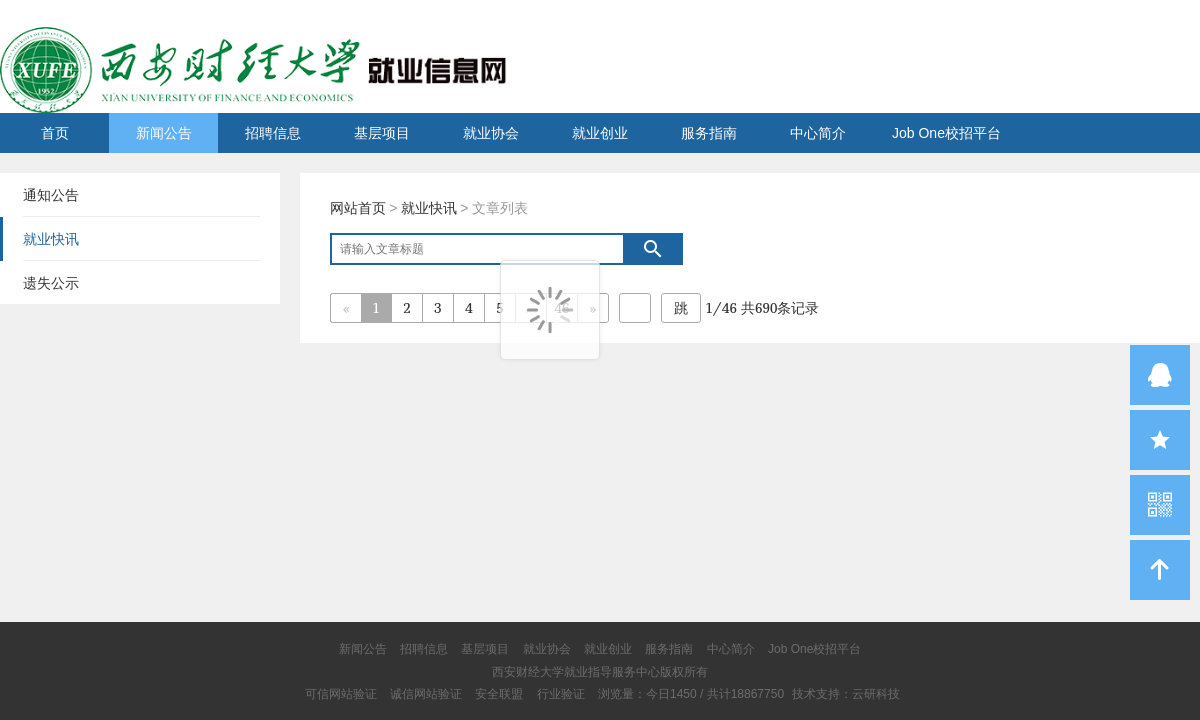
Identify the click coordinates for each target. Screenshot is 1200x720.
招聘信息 (273, 133)
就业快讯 (429, 208)
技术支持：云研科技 (846, 694)
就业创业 (600, 133)
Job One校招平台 (946, 133)
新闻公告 (164, 133)
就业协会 (491, 133)
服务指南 (709, 133)
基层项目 (382, 133)
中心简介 (818, 133)
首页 (55, 133)
